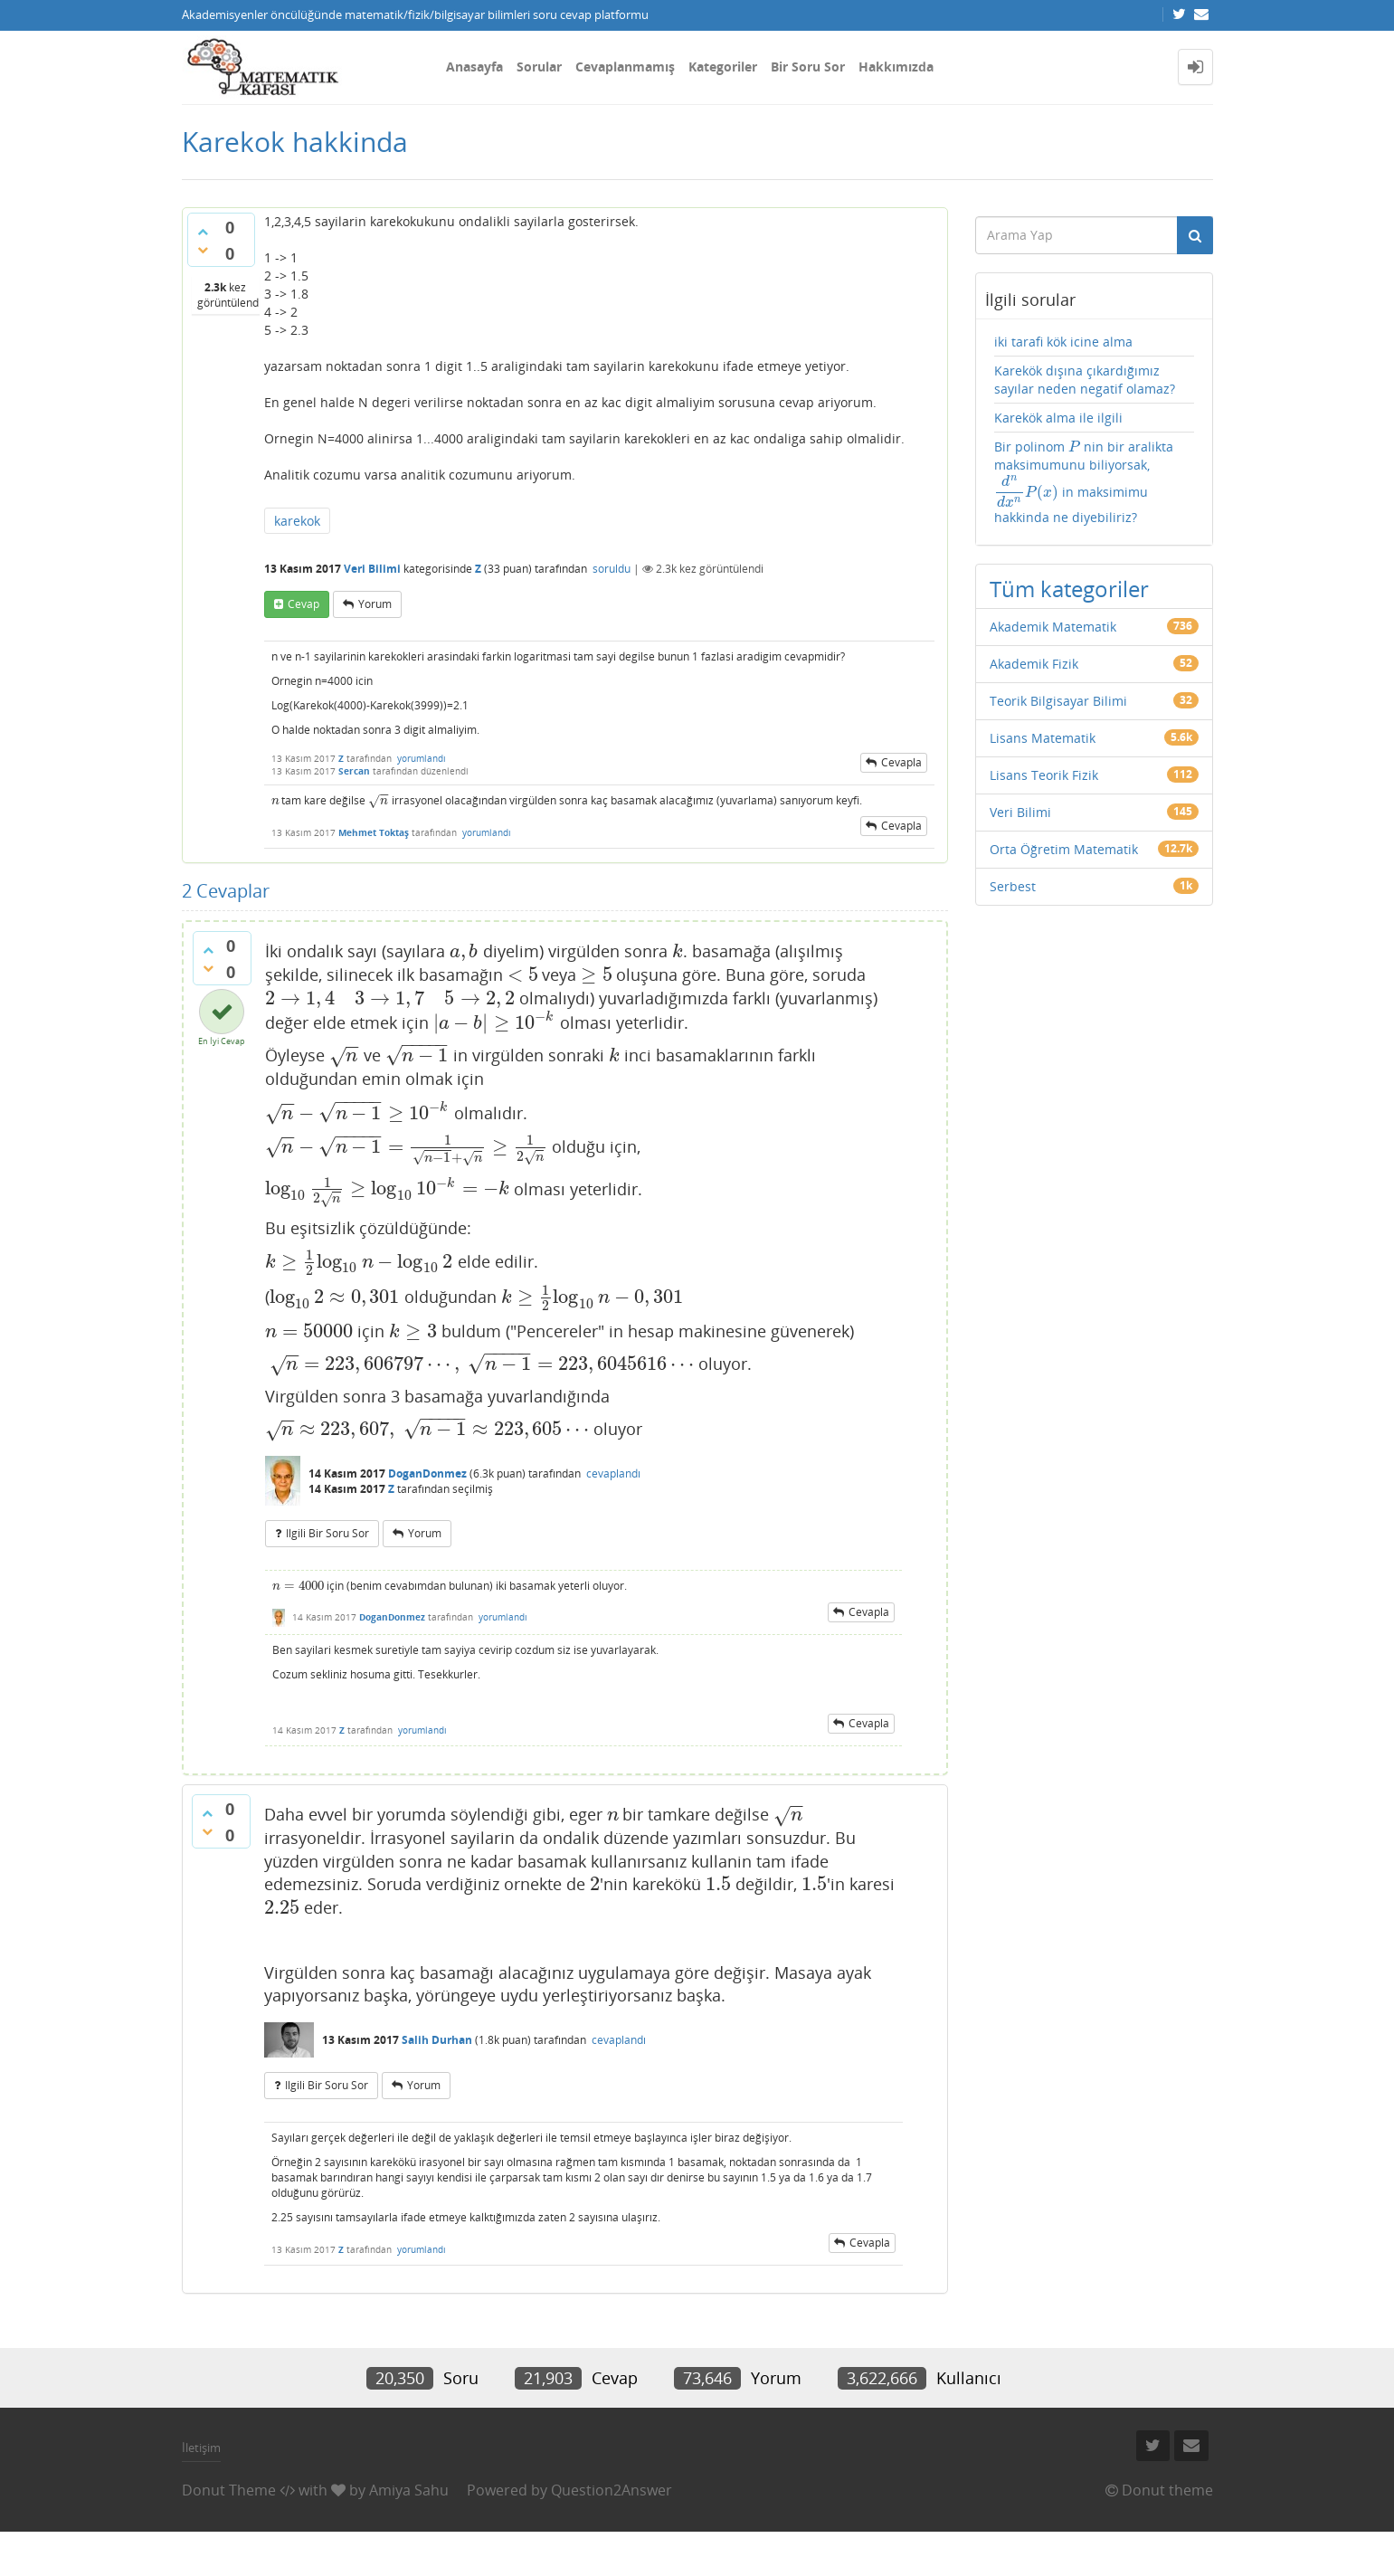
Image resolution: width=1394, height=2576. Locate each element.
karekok (297, 520)
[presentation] (275, 800)
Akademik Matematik (1053, 626)
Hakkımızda (896, 66)
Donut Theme (229, 2490)
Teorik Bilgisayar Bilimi (1058, 700)
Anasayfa (474, 66)
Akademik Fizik (1034, 663)
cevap (303, 604)
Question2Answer (611, 2490)
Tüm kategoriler (1069, 589)
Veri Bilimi (372, 568)
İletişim (201, 2447)
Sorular (539, 66)
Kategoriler (722, 66)
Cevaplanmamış (625, 66)
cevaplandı (613, 1473)
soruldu (612, 568)
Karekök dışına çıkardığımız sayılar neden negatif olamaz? (1084, 379)
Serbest (1013, 886)
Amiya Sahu (409, 2490)
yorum (375, 604)
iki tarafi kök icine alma (1063, 341)
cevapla (901, 762)
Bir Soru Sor (808, 66)
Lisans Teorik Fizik (1044, 775)
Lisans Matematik (1042, 737)
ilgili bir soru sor (327, 1533)
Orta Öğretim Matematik (1064, 849)
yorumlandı (421, 758)
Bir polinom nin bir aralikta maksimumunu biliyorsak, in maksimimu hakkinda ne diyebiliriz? (1083, 482)
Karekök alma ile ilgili (1058, 417)
